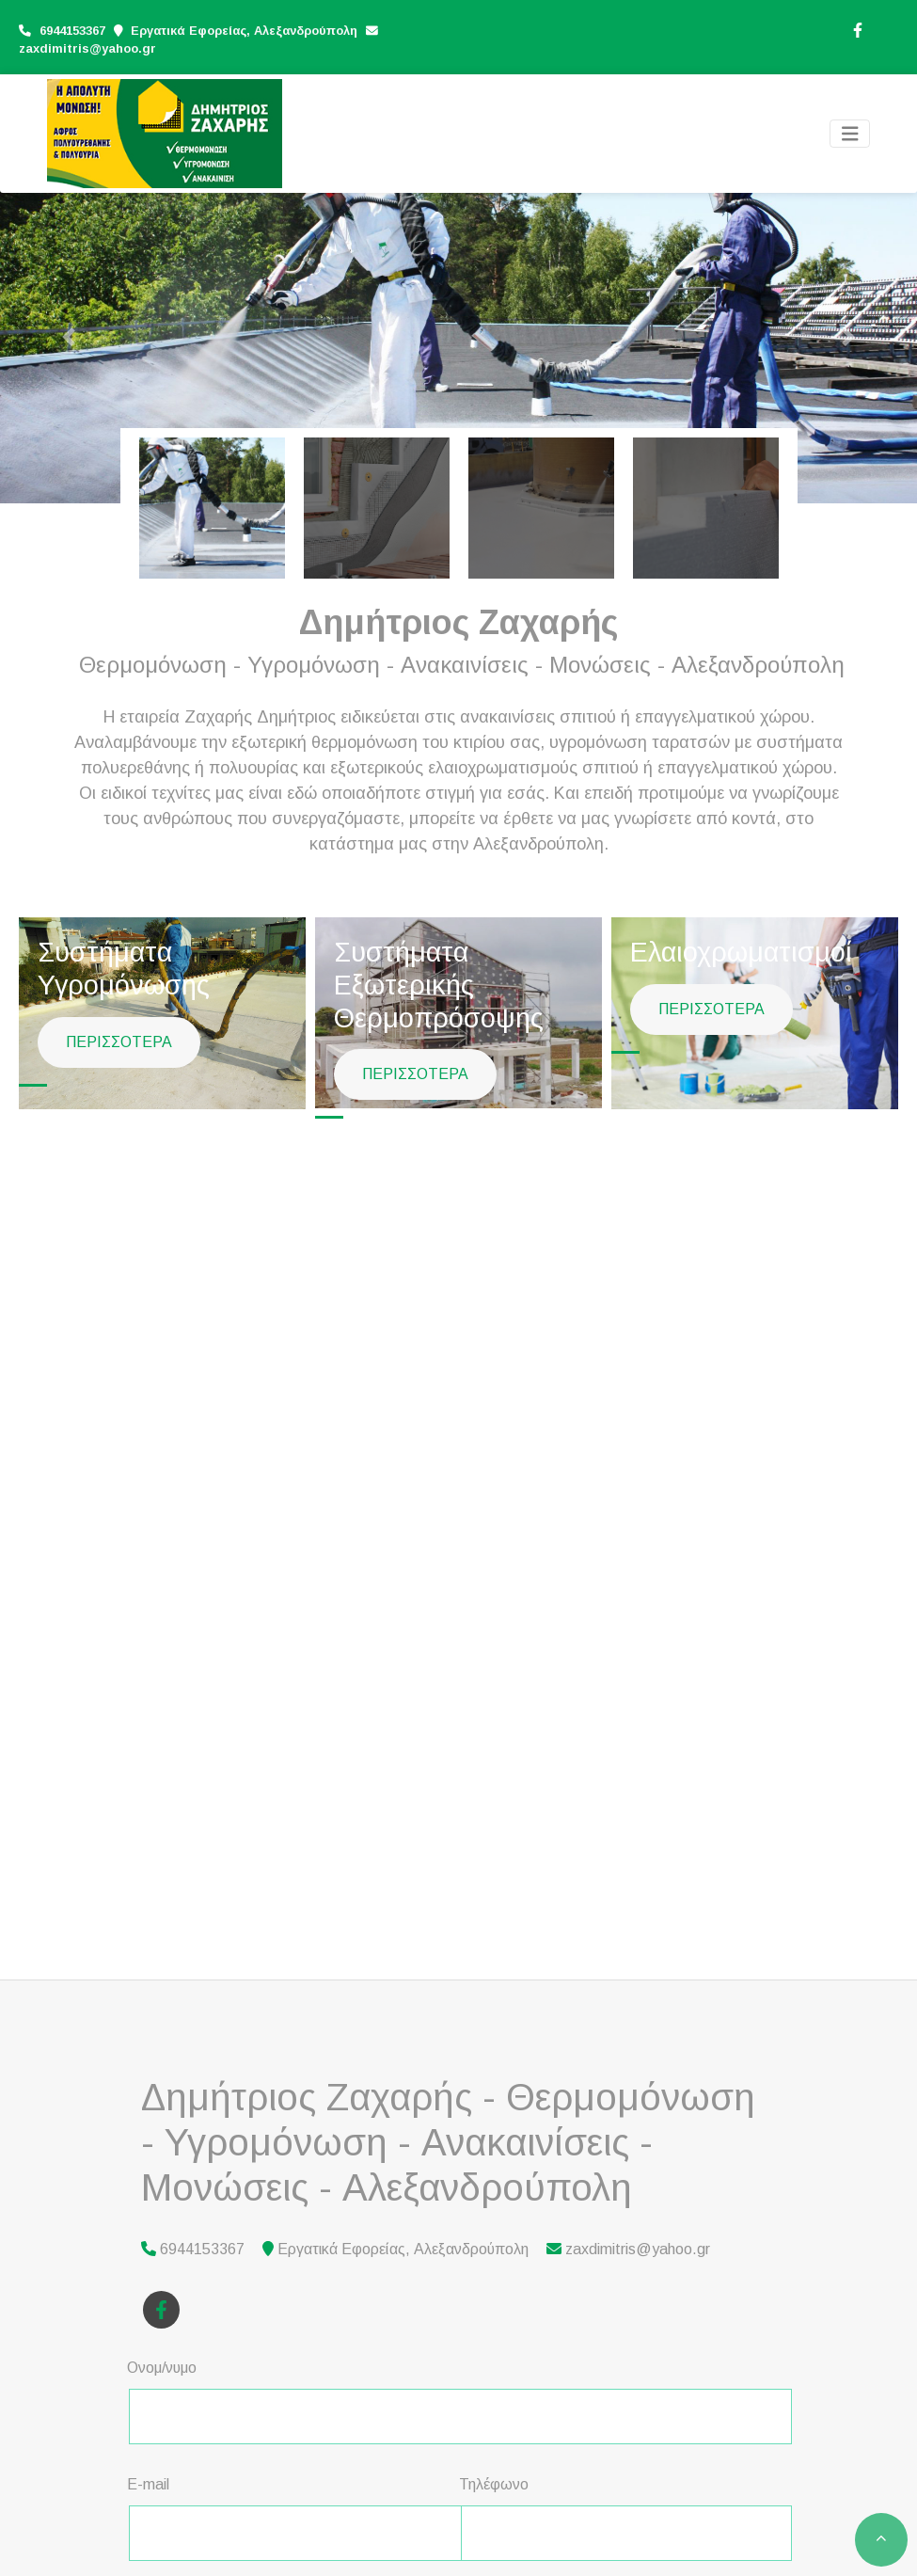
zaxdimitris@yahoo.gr (87, 48)
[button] (68, 336)
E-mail (148, 2484)
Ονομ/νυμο (162, 2368)
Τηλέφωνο (494, 2484)
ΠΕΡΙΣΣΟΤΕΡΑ (119, 1042)
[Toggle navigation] (850, 134)
